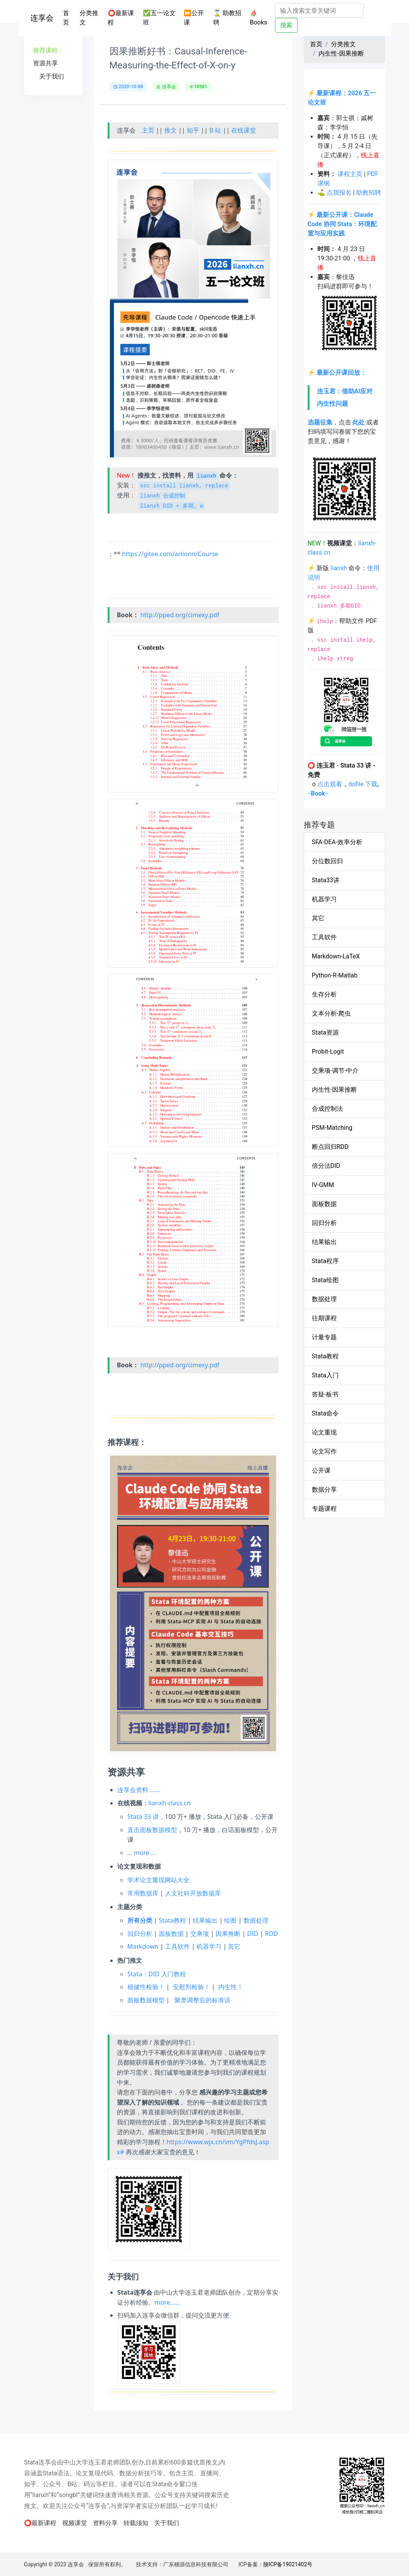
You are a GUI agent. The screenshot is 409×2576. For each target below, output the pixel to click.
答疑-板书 (325, 1394)
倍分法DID (326, 1165)
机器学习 (209, 1946)
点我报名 (339, 192)
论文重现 (324, 1432)
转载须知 (136, 2523)
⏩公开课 (194, 17)
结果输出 (205, 1920)
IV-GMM (323, 1185)
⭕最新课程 (121, 17)
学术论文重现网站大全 (158, 1880)
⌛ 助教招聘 (227, 17)
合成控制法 (327, 1108)
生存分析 (324, 994)
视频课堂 (74, 2523)
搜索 (286, 25)
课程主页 (350, 174)
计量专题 (324, 1337)
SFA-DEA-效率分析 (337, 842)
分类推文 (89, 17)
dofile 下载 (363, 784)
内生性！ (230, 1987)
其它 (234, 1946)
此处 (358, 422)
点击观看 (329, 784)
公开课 (321, 1470)
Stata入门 (325, 1375)
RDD (271, 1933)
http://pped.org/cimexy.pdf (179, 615)
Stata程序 (325, 1261)
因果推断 (228, 1933)
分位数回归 (327, 861)
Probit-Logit (328, 1051)
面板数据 (171, 1933)
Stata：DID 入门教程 (156, 1974)
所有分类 (139, 1920)
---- (318, 793)
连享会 (42, 18)
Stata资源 (325, 1032)
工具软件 (177, 1946)
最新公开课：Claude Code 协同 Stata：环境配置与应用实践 (342, 224)
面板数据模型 (146, 2000)
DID (252, 1933)
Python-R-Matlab (335, 975)
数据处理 (256, 1920)
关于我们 (166, 2523)
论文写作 (324, 1451)
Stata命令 (325, 1413)
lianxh (339, 568)
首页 (70, 17)
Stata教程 (172, 1920)
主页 (148, 130)
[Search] (319, 10)
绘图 (230, 1920)
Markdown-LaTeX (336, 956)
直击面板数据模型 (152, 1830)
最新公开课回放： (341, 372)
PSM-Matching (332, 1127)
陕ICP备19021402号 (288, 2564)
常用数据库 (142, 1893)
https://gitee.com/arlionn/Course (170, 554)
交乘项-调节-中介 (335, 1070)
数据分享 (324, 1489)
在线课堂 (243, 130)
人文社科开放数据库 (193, 1893)
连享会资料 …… (138, 1789)
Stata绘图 (325, 1280)
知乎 (193, 130)
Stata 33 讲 (143, 1816)
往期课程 (324, 1318)
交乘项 (199, 1933)
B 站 (215, 130)
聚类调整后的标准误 (202, 2000)
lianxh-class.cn (169, 1803)
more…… (167, 2302)
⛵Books (258, 17)
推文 (170, 130)
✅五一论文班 (159, 17)
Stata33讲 (325, 880)
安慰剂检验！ (191, 1987)
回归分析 (139, 1933)
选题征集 (320, 422)
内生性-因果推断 (341, 53)
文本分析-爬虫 (331, 1013)
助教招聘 (368, 192)
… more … (141, 1852)
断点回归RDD (330, 1146)
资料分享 (105, 2523)
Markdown (142, 1946)
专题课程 (324, 1508)
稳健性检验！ (146, 1987)
